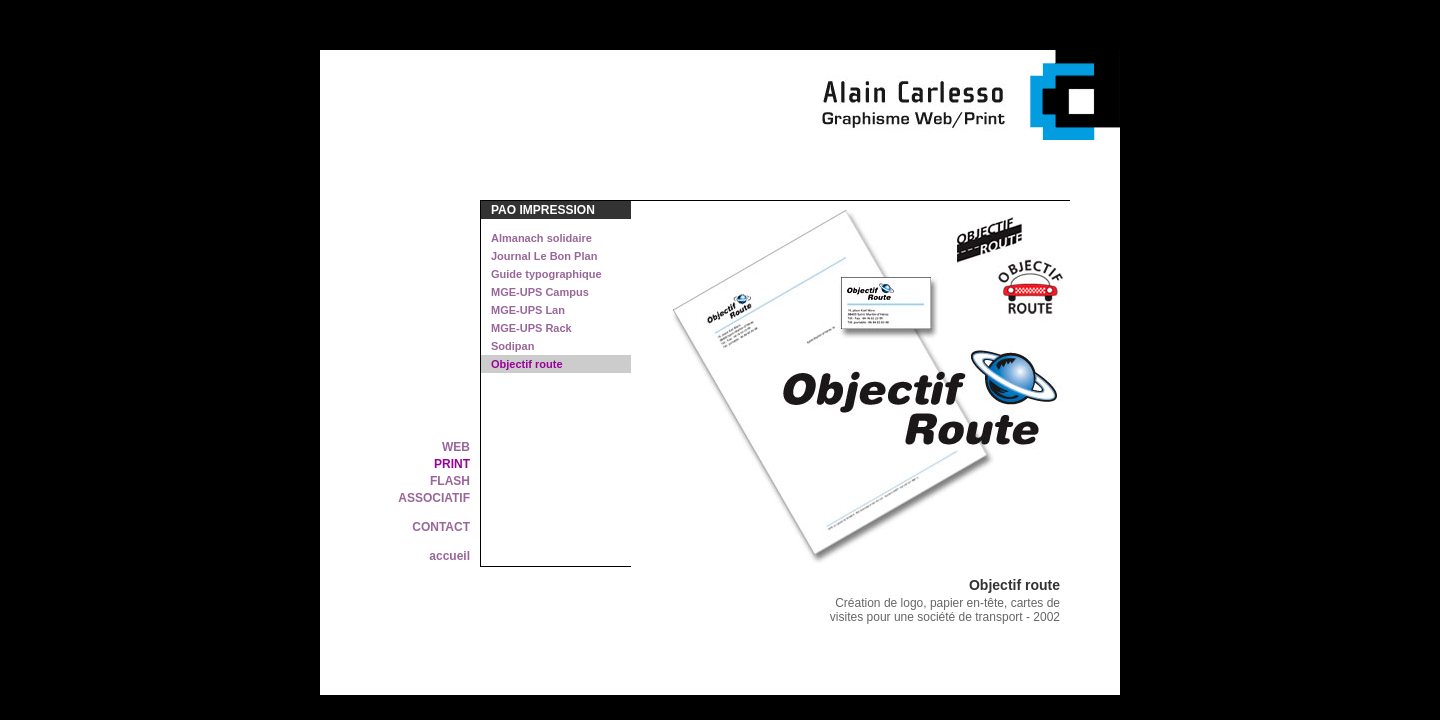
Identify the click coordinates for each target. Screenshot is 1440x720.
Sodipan (512, 346)
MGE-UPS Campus (540, 292)
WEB (456, 447)
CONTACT (441, 527)
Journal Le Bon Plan (544, 256)
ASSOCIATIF (434, 498)
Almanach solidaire (541, 238)
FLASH (450, 481)
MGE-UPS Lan (528, 310)
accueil (449, 556)
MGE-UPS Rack (531, 328)
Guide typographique (546, 274)
